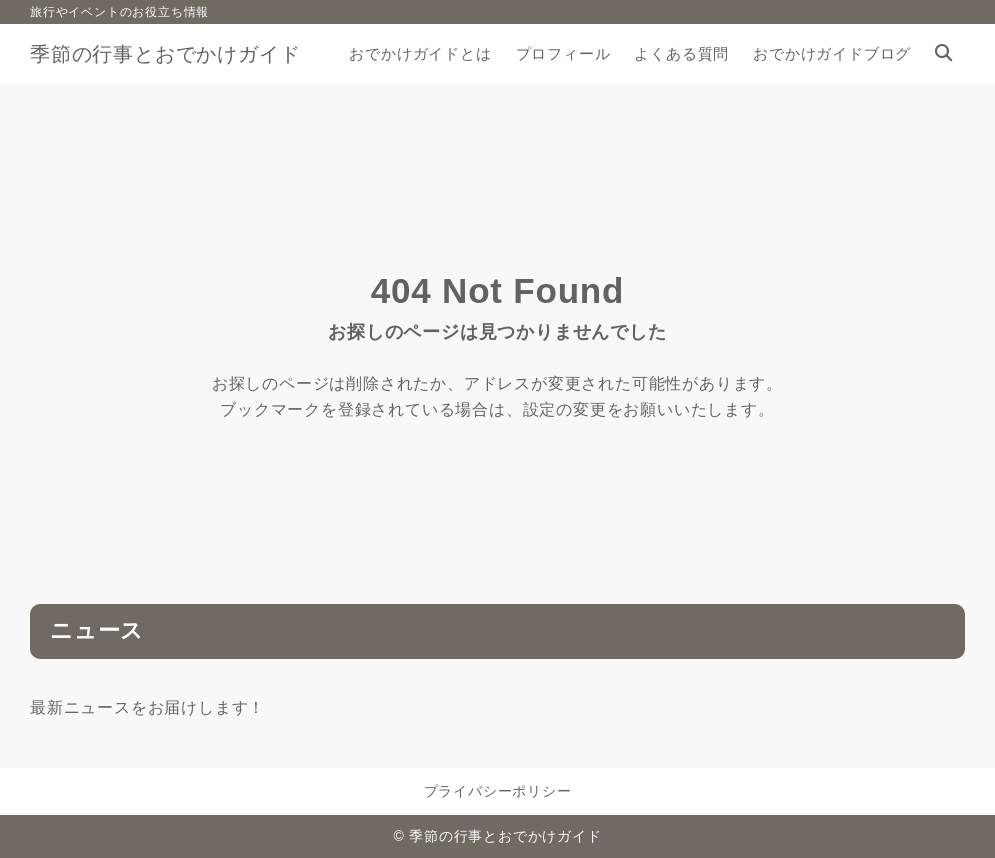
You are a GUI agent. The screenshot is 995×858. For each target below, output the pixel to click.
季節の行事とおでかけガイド (165, 54)
